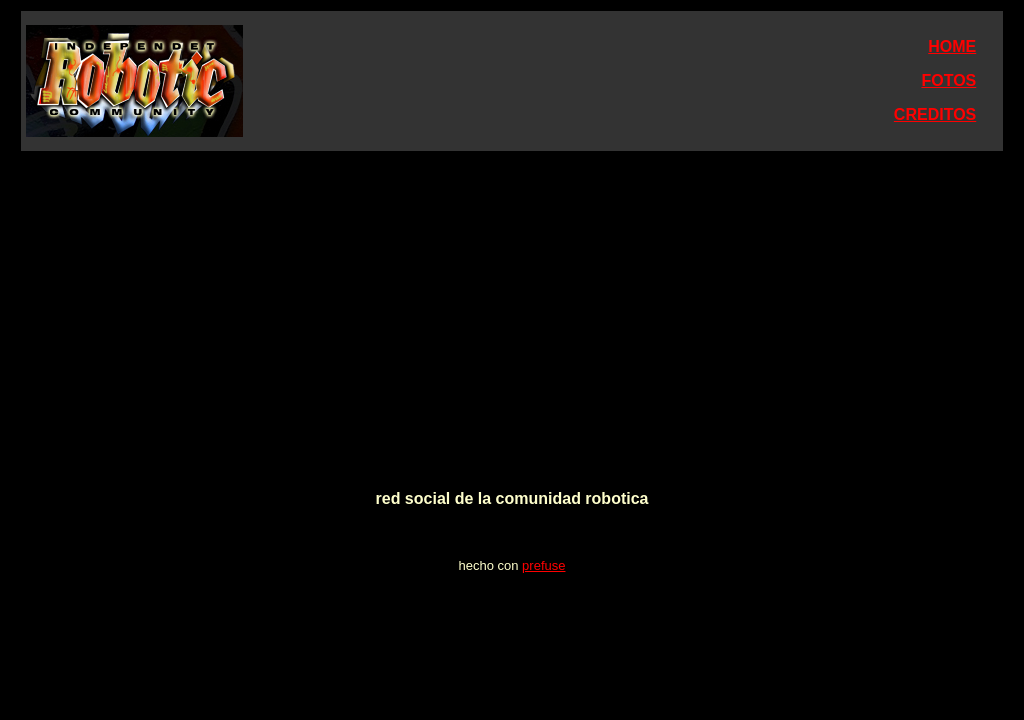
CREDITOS (935, 114)
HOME (952, 46)
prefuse (543, 565)
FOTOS (948, 80)
